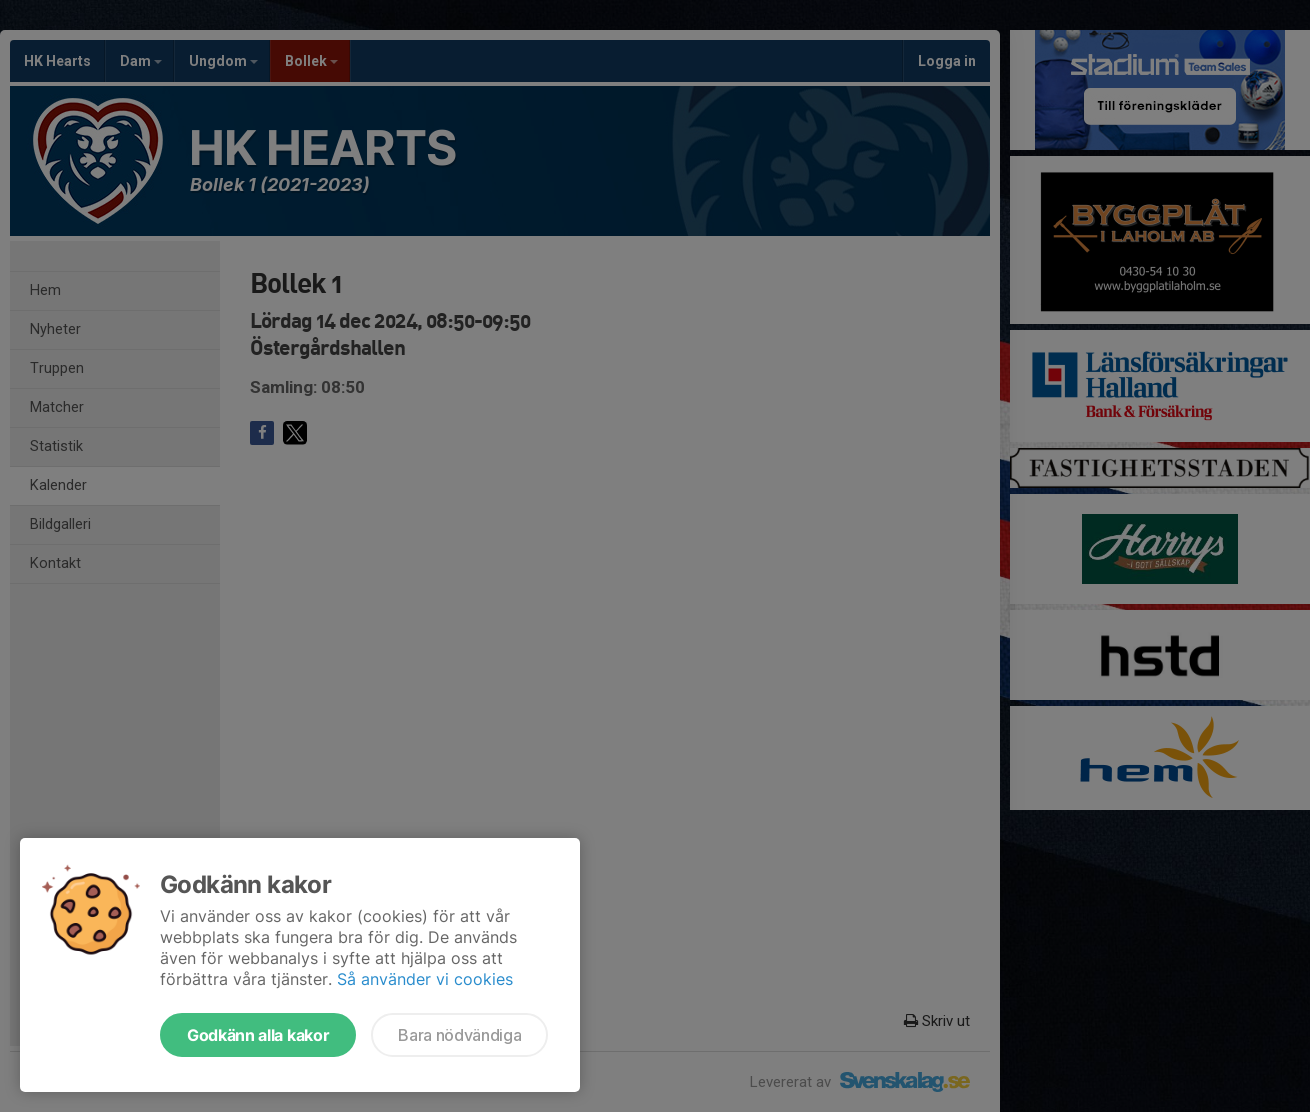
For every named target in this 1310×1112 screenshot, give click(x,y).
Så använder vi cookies (425, 979)
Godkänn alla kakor (258, 1035)
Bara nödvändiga (459, 1035)
